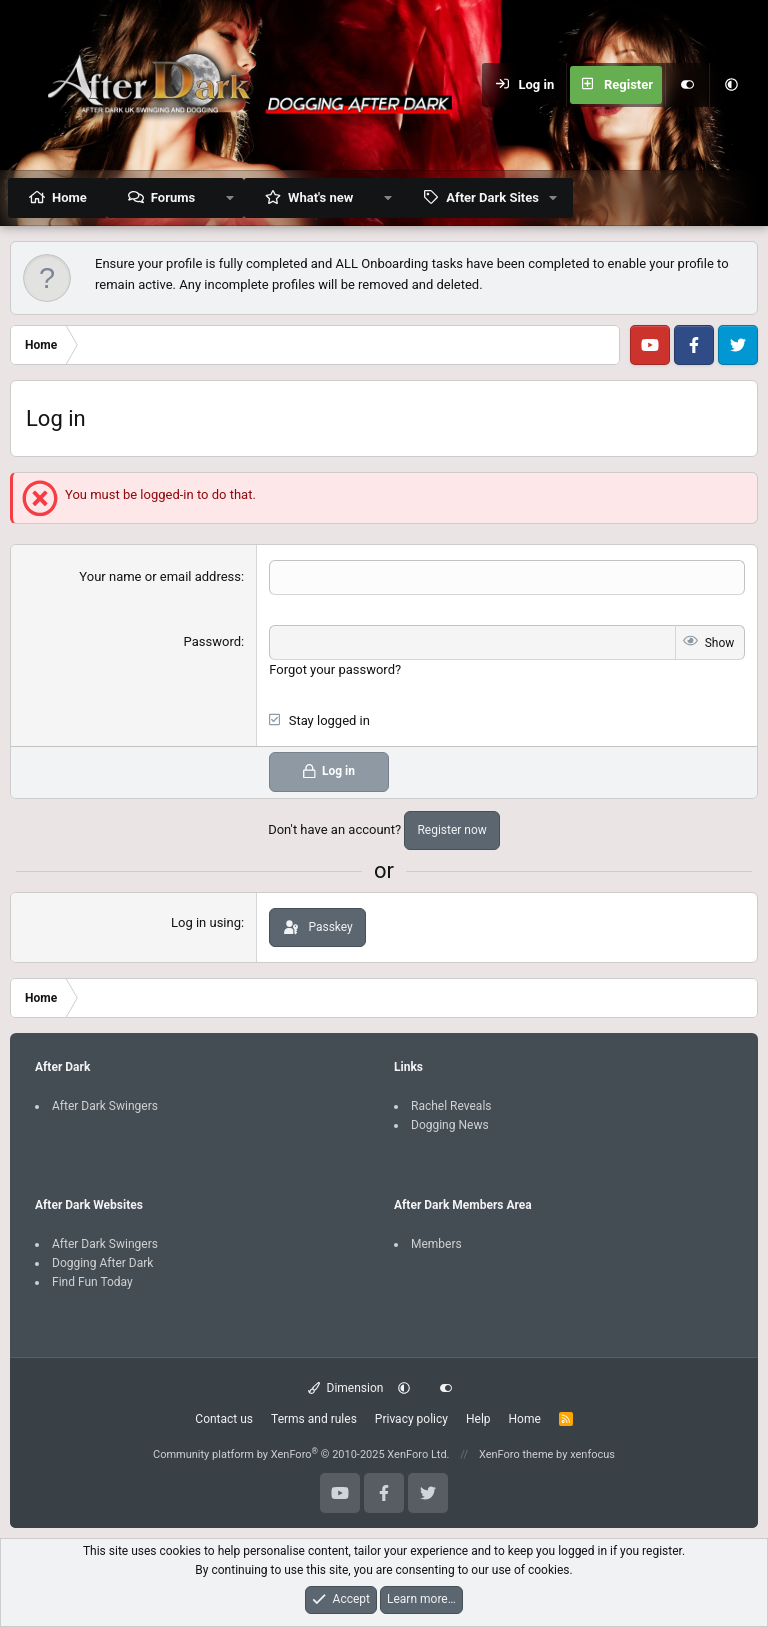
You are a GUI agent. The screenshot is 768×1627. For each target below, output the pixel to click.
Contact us (224, 1419)
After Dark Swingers (105, 1106)
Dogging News (450, 1125)
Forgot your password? (335, 669)
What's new (320, 197)
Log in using (206, 922)
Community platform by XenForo (301, 1454)
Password (212, 641)
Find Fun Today (92, 1282)
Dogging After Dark (102, 1263)
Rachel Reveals (451, 1106)
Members (436, 1244)
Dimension (345, 1388)
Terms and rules (314, 1419)
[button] (731, 85)
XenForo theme (516, 1454)
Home (69, 197)
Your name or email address (160, 576)
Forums (173, 197)
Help (478, 1419)
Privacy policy (411, 1419)
